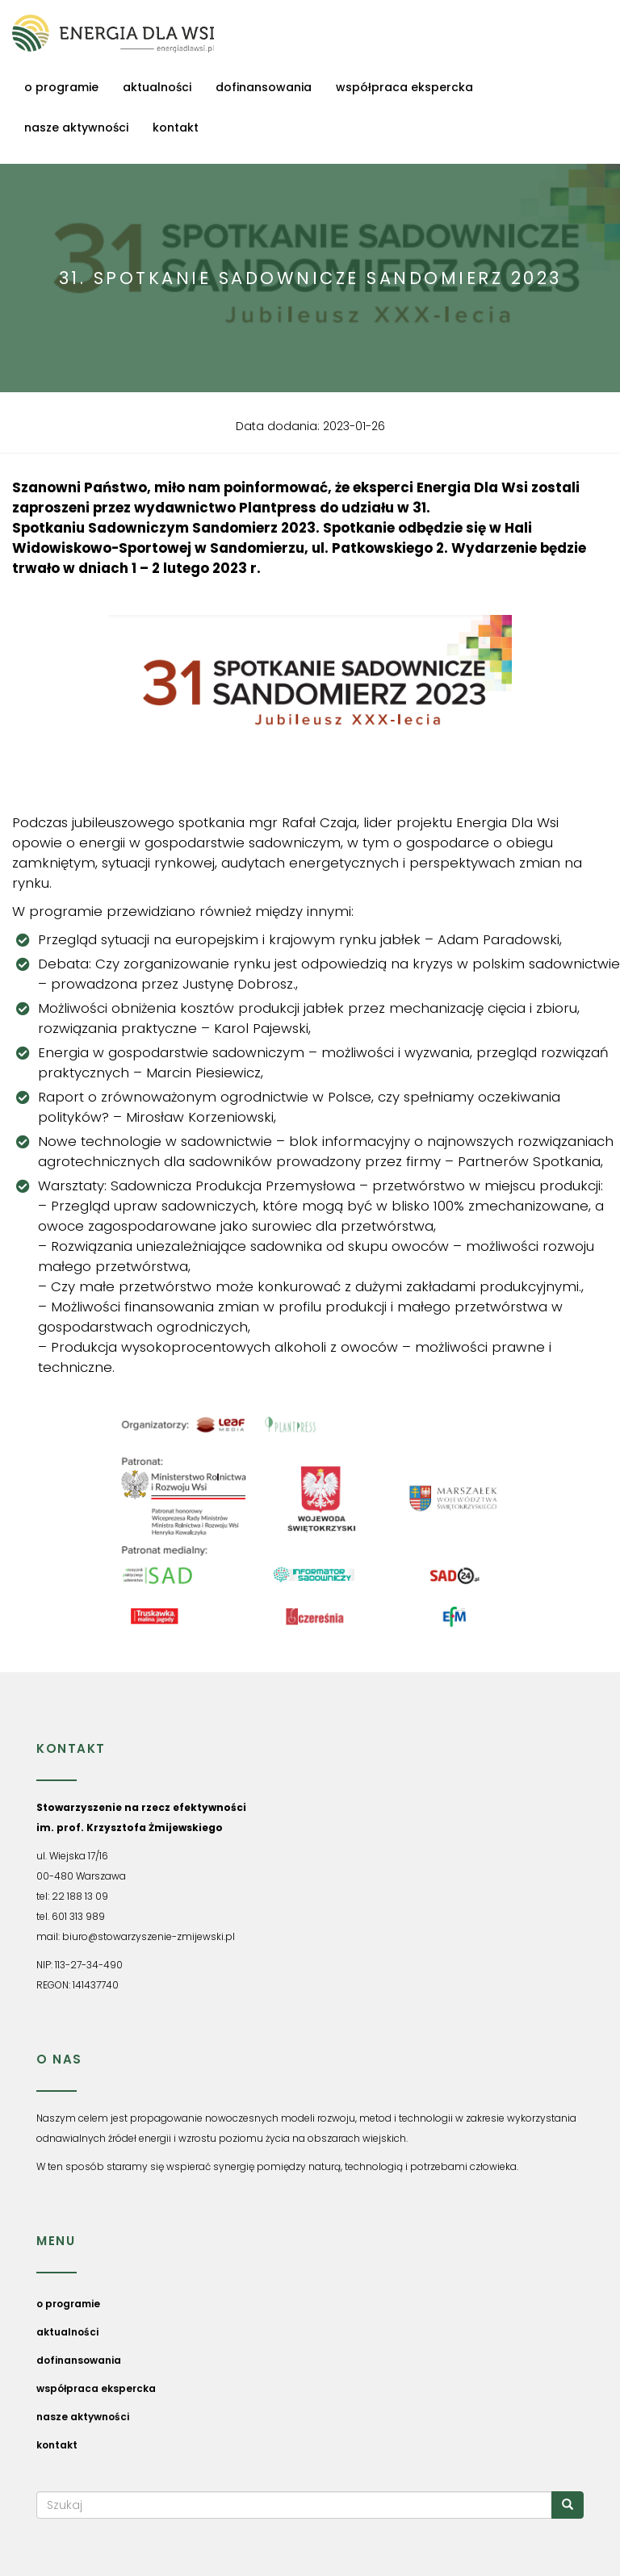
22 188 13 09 (80, 1896)
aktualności (157, 87)
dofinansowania (264, 87)
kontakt (176, 127)
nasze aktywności (76, 127)
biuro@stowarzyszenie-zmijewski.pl (148, 1936)
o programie (61, 87)
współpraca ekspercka (404, 87)
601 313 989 (78, 1916)
